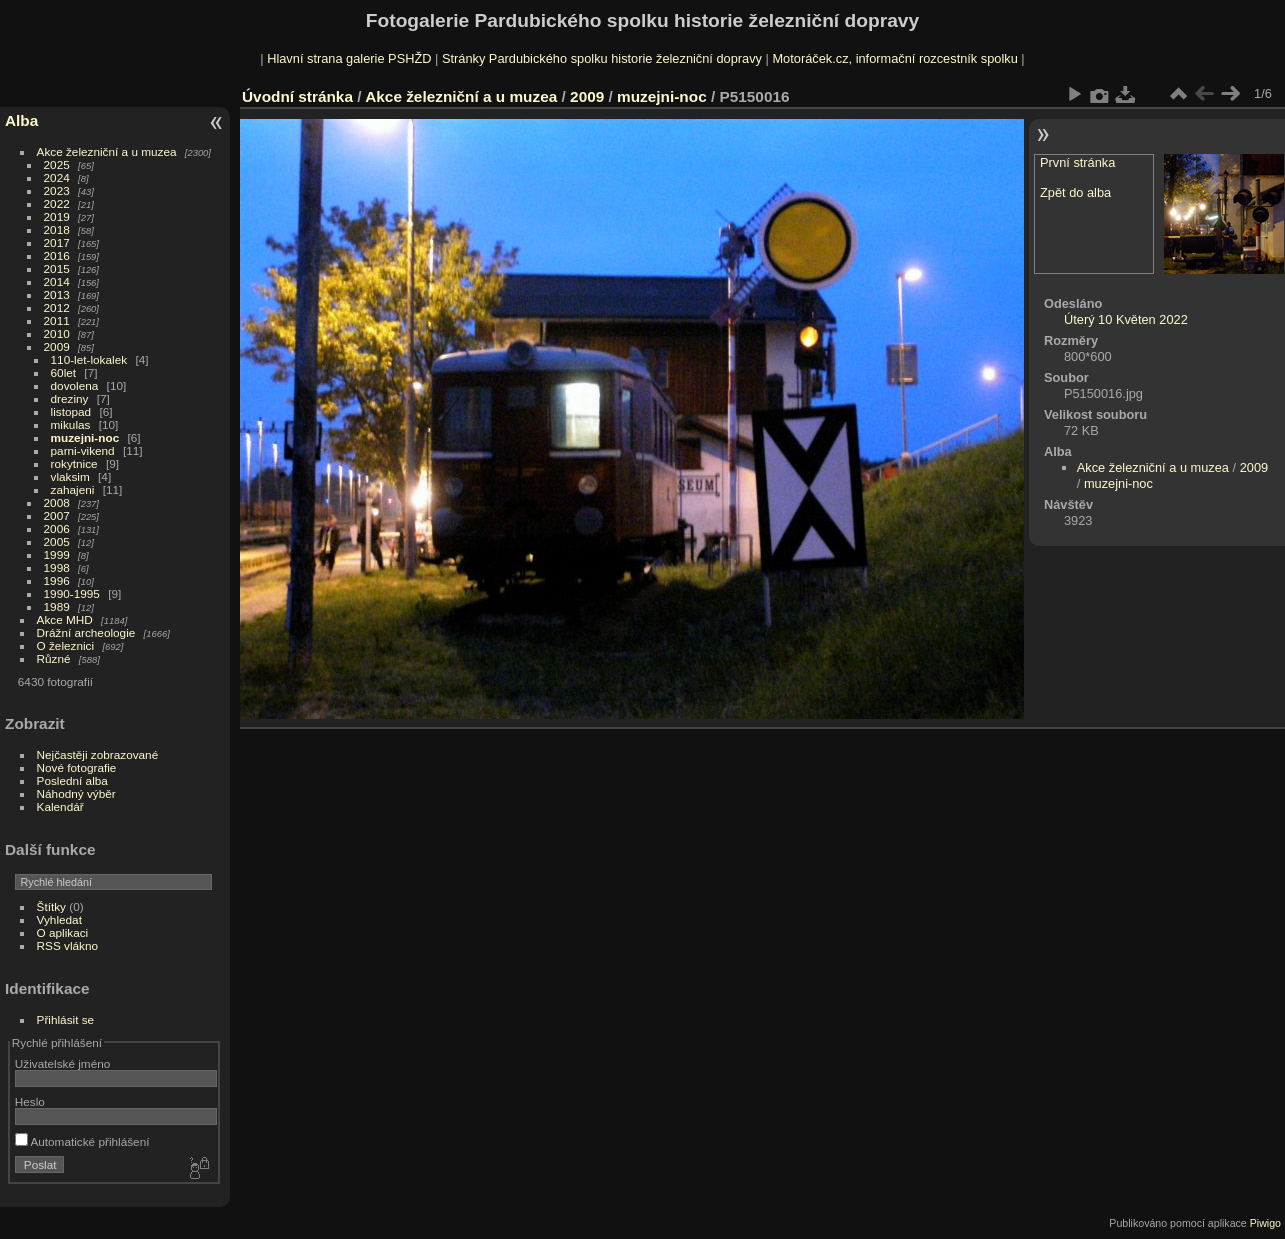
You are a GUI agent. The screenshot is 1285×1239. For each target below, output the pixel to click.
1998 (57, 567)
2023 (57, 190)
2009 (57, 346)
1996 (57, 580)
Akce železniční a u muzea (107, 151)
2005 (57, 541)
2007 (57, 515)
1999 (57, 554)
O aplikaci (63, 932)
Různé (54, 658)
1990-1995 (72, 593)
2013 (57, 294)
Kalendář (60, 806)
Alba (21, 120)
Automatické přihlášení (82, 1141)
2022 (57, 203)
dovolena (75, 385)
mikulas (71, 424)
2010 (57, 333)
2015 (57, 268)
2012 (57, 307)
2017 (57, 242)
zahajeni (73, 489)
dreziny (70, 398)
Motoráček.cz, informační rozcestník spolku (894, 58)
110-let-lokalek (89, 359)
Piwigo (1265, 1223)
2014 (57, 281)
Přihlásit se (66, 1019)
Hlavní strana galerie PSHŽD (349, 58)
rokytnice (74, 463)
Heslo (30, 1101)
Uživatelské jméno (62, 1063)
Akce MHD (65, 619)
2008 (57, 502)
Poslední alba (72, 780)
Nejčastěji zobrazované (98, 754)
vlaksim (70, 476)
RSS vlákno (67, 945)
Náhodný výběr (76, 793)
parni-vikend (83, 450)
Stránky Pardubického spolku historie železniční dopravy (602, 58)
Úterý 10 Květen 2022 (1126, 319)
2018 (57, 229)
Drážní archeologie (86, 632)
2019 (57, 216)
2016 (57, 255)
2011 (57, 320)
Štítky (51, 906)
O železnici (66, 645)
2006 (57, 528)
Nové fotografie (77, 767)
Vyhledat (59, 919)
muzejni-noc (85, 437)
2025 (57, 164)
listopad (71, 411)
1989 (57, 606)
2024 (57, 177)
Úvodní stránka (297, 96)
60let (64, 372)
